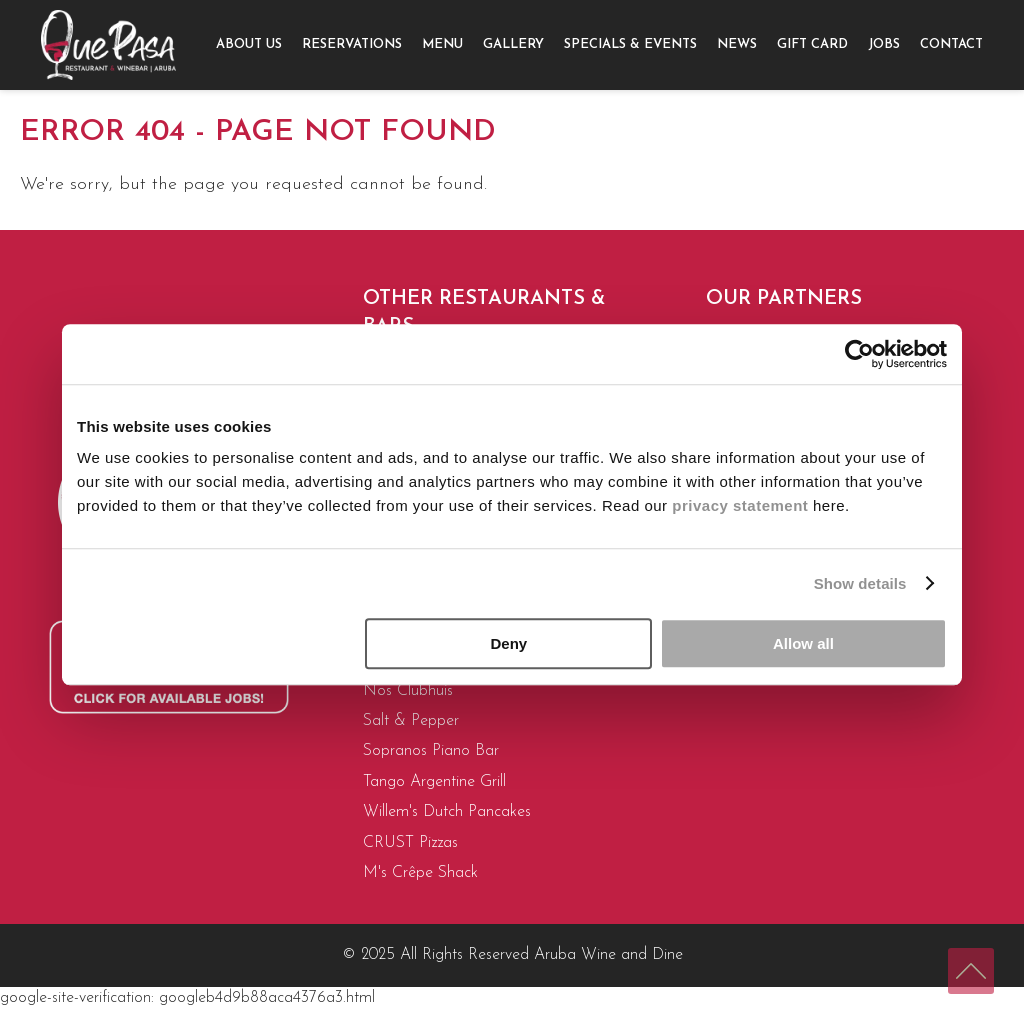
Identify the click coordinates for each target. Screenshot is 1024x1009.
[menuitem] (249, 45)
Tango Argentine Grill (434, 782)
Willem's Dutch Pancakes (447, 812)
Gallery (513, 44)
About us (249, 44)
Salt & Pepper (411, 721)
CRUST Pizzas (410, 843)
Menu (442, 44)
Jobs (884, 44)
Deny (509, 643)
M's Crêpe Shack (420, 873)
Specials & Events (630, 44)
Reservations (352, 44)
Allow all (803, 643)
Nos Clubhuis (408, 691)
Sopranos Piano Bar (431, 751)
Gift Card (812, 44)
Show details (860, 583)
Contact (951, 44)
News (737, 44)
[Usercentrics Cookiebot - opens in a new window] (859, 354)
